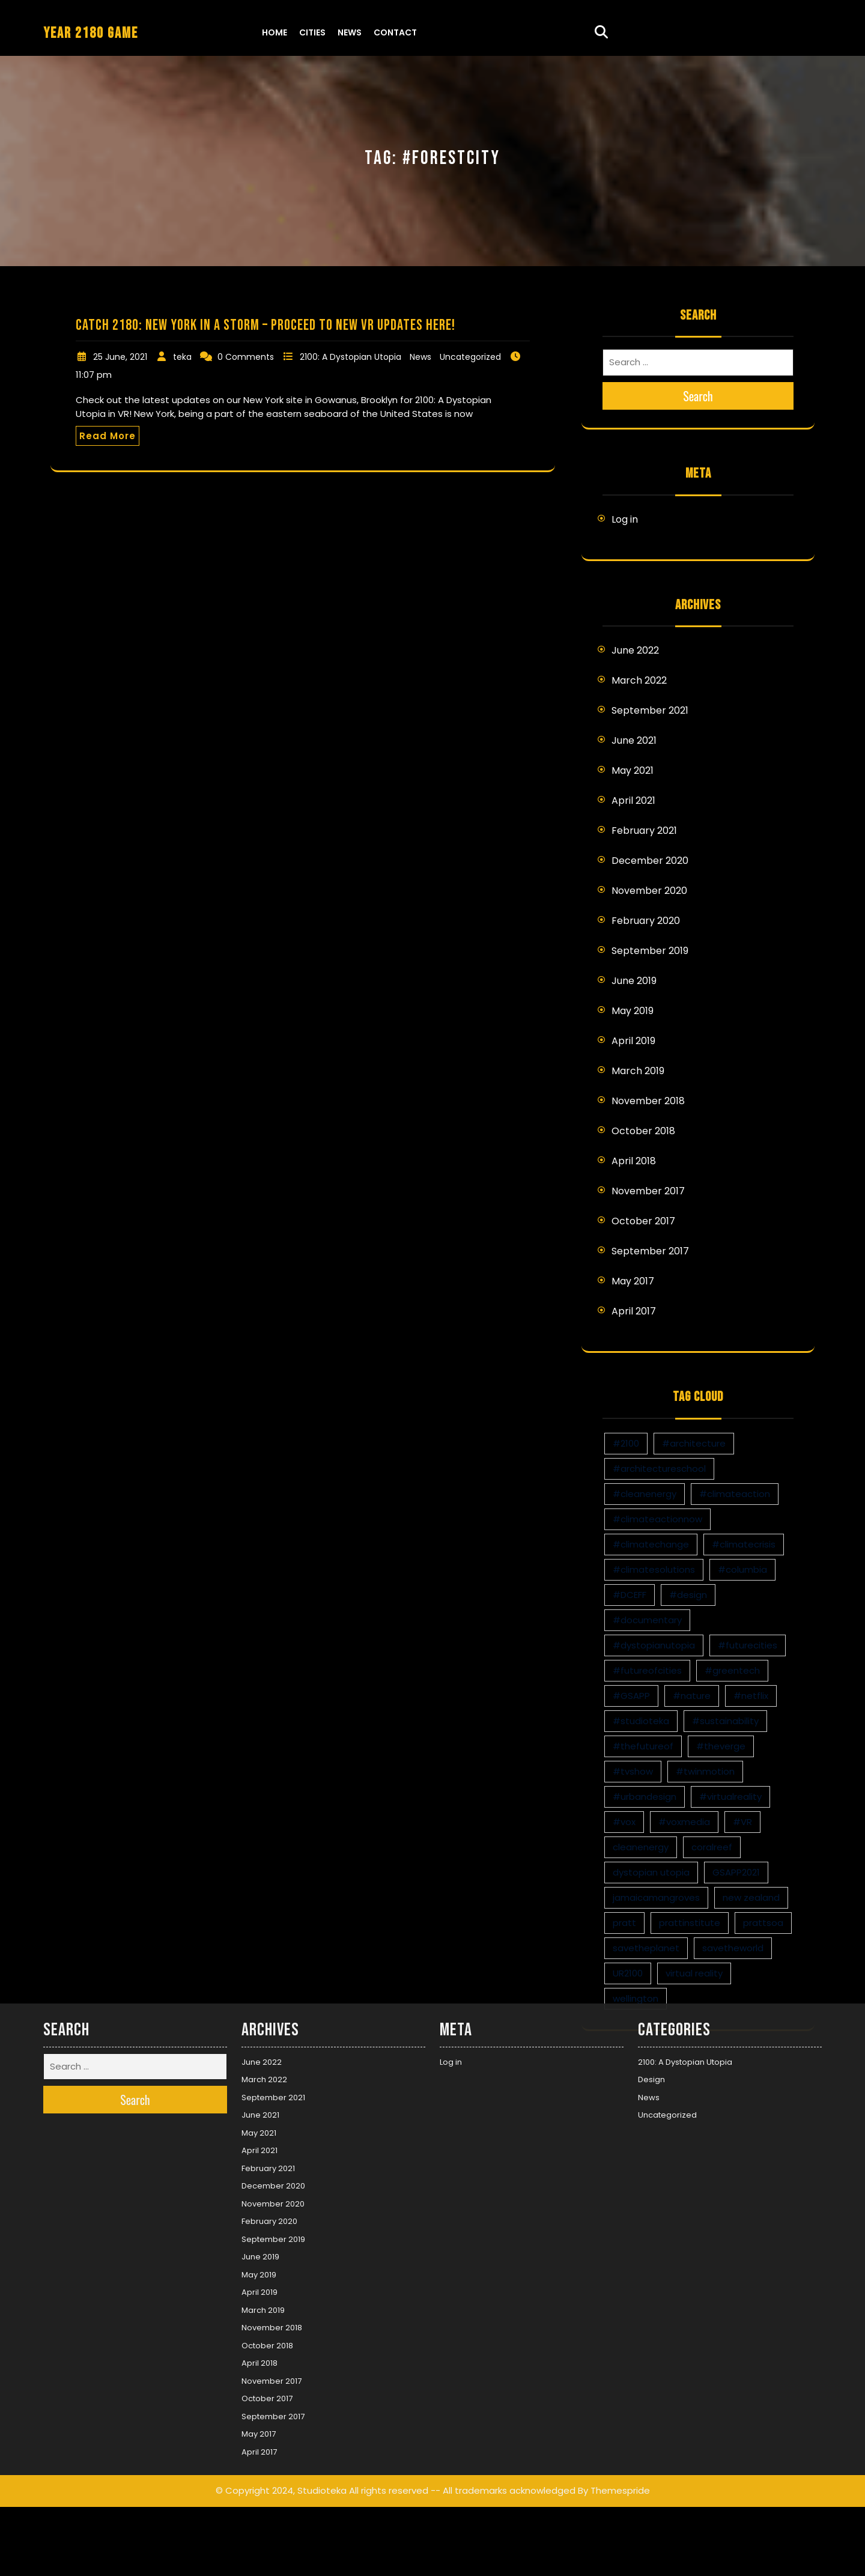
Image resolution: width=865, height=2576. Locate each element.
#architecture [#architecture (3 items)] (694, 1443)
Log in (625, 519)
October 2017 (643, 1221)
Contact (395, 32)
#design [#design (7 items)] (688, 1594)
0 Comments (245, 357)
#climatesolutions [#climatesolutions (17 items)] (654, 1569)
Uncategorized (470, 357)
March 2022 (639, 680)
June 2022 (635, 650)
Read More (107, 436)
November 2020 (649, 891)
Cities (312, 32)
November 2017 (648, 1191)
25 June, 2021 (120, 357)
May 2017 (633, 1281)
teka (182, 357)
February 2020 (646, 921)
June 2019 (634, 981)
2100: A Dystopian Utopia (350, 357)
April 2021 (633, 800)
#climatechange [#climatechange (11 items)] (651, 1544)
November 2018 (648, 1101)
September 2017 (650, 1251)
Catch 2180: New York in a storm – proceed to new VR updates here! (265, 325)
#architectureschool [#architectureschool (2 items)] (659, 1468)
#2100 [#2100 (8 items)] (626, 1443)
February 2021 (644, 830)
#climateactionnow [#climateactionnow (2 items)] (657, 1519)
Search (698, 396)
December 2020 (650, 860)
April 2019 (633, 1041)
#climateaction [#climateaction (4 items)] (734, 1493)
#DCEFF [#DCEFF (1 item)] (629, 1594)
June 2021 (634, 740)
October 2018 (643, 1131)
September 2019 (650, 951)
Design (651, 1713)
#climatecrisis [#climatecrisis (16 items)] (743, 1544)
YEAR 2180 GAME (90, 33)
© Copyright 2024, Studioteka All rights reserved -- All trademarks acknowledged (395, 2124)
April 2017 (634, 1311)
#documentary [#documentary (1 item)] (647, 1620)
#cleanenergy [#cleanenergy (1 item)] (644, 1493)
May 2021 (633, 770)
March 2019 (638, 1071)
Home (274, 32)
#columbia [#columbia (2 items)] (742, 1569)
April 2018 (634, 1161)
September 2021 (650, 710)
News (350, 32)
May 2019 (633, 1011)
